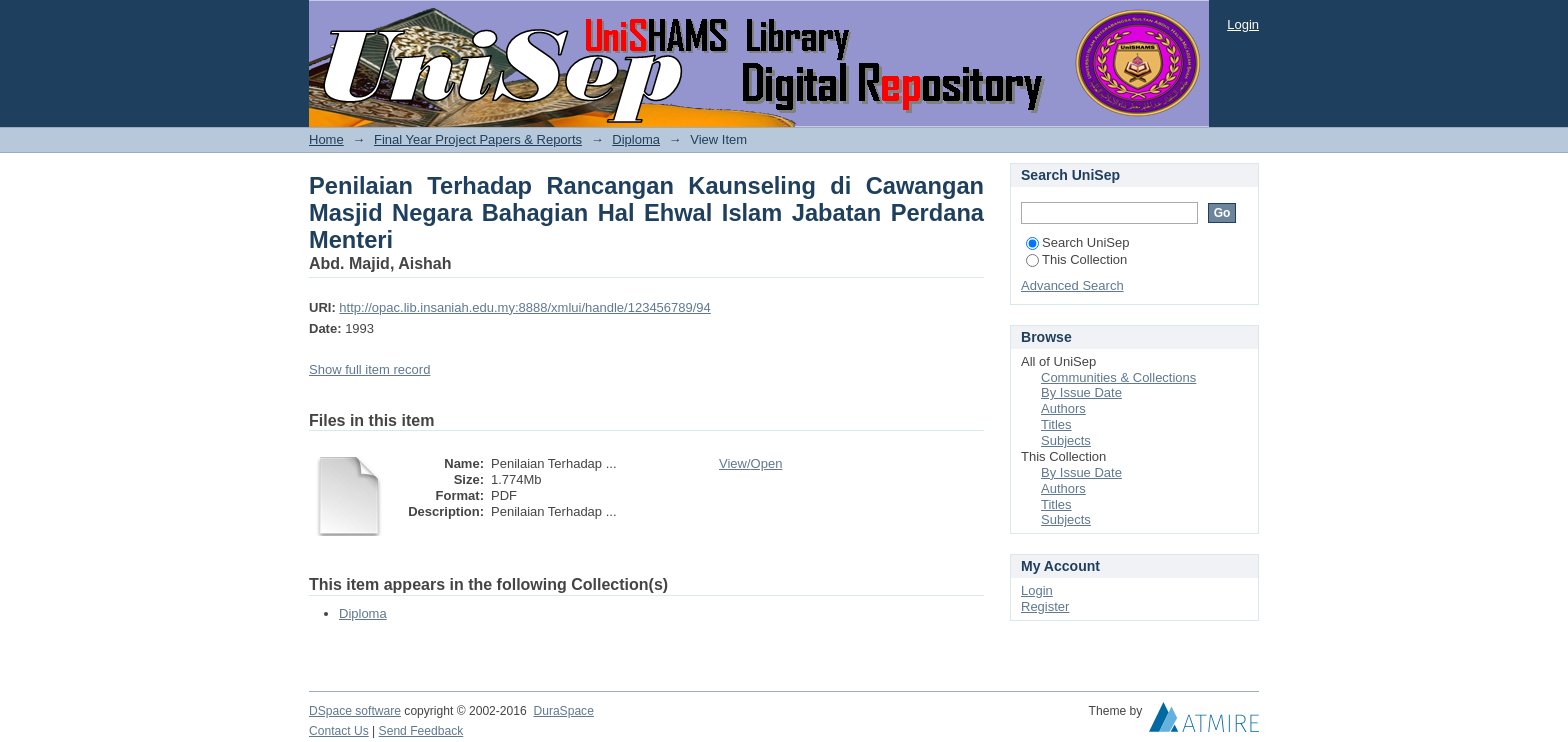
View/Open (750, 463)
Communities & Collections (1118, 377)
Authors (1063, 408)
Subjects (1066, 440)
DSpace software (355, 711)
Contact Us (339, 731)
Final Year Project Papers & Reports (478, 139)
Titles (1056, 424)
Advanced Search (1072, 285)
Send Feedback (421, 731)
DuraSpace (563, 711)
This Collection (1076, 259)
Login (1243, 24)
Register (1045, 606)
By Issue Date (1081, 392)
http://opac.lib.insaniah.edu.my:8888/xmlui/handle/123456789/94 (525, 307)
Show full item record (369, 369)
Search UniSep (1077, 242)
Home (326, 139)
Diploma (636, 139)
